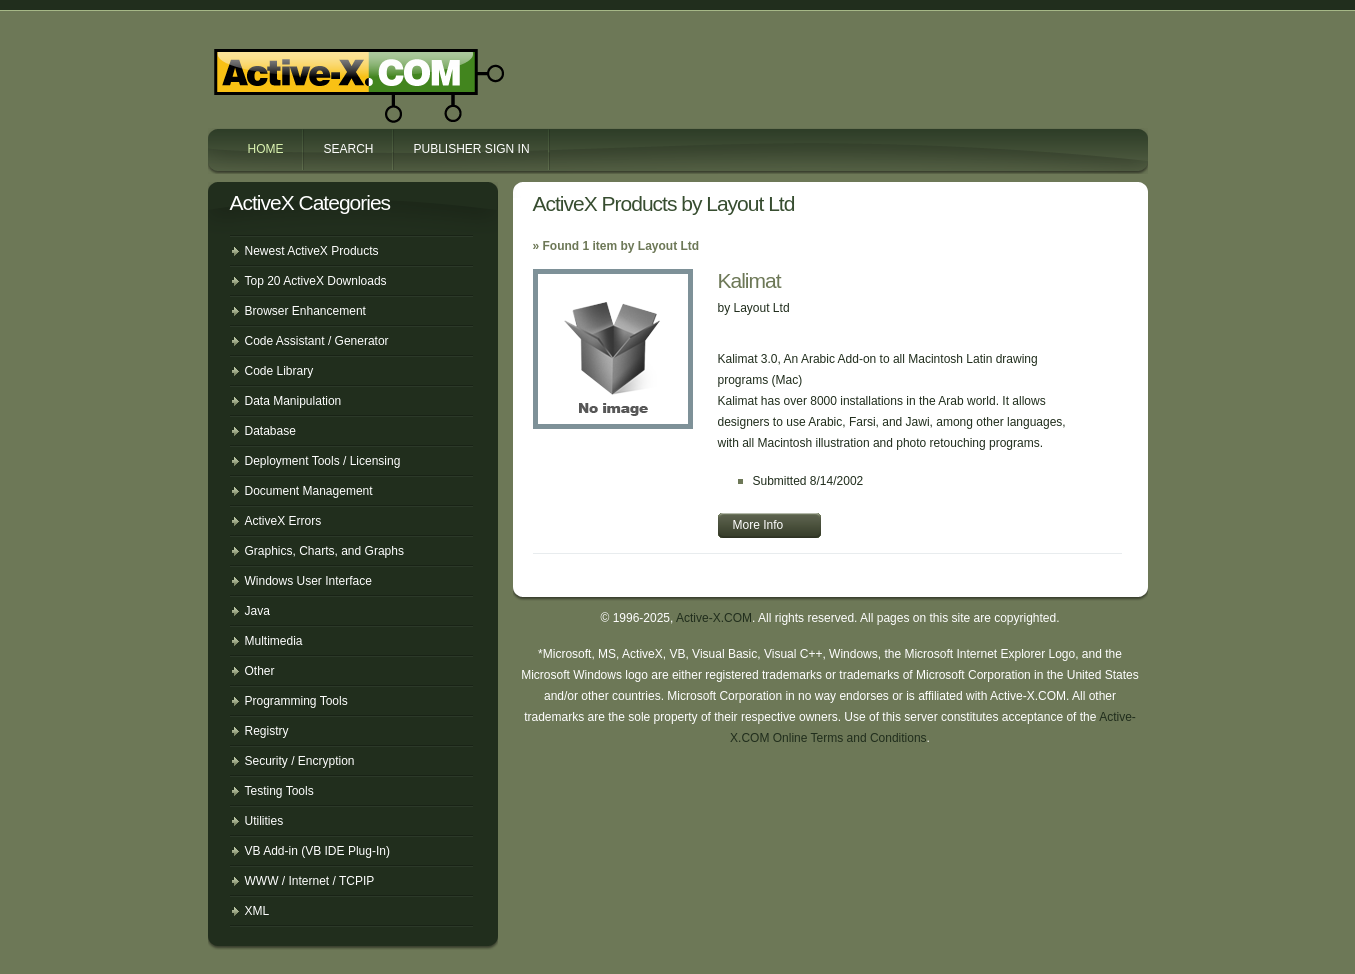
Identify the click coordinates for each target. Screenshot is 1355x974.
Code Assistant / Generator (317, 341)
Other (260, 671)
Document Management (309, 491)
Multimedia (274, 641)
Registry (267, 731)
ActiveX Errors (283, 521)
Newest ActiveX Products (312, 251)
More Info (758, 525)
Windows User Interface (308, 581)
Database (270, 431)
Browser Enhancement (305, 311)
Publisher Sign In (472, 149)
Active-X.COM (316, 68)
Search (349, 149)
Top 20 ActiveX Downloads (316, 281)
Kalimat (749, 280)
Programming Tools (296, 701)
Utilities (264, 821)
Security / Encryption (300, 761)
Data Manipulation (293, 401)
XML (257, 911)
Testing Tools (279, 791)
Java (257, 611)
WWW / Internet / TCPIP (310, 881)
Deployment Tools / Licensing (323, 461)
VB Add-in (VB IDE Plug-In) (317, 851)
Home (266, 149)
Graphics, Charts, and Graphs (324, 551)
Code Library (279, 371)
